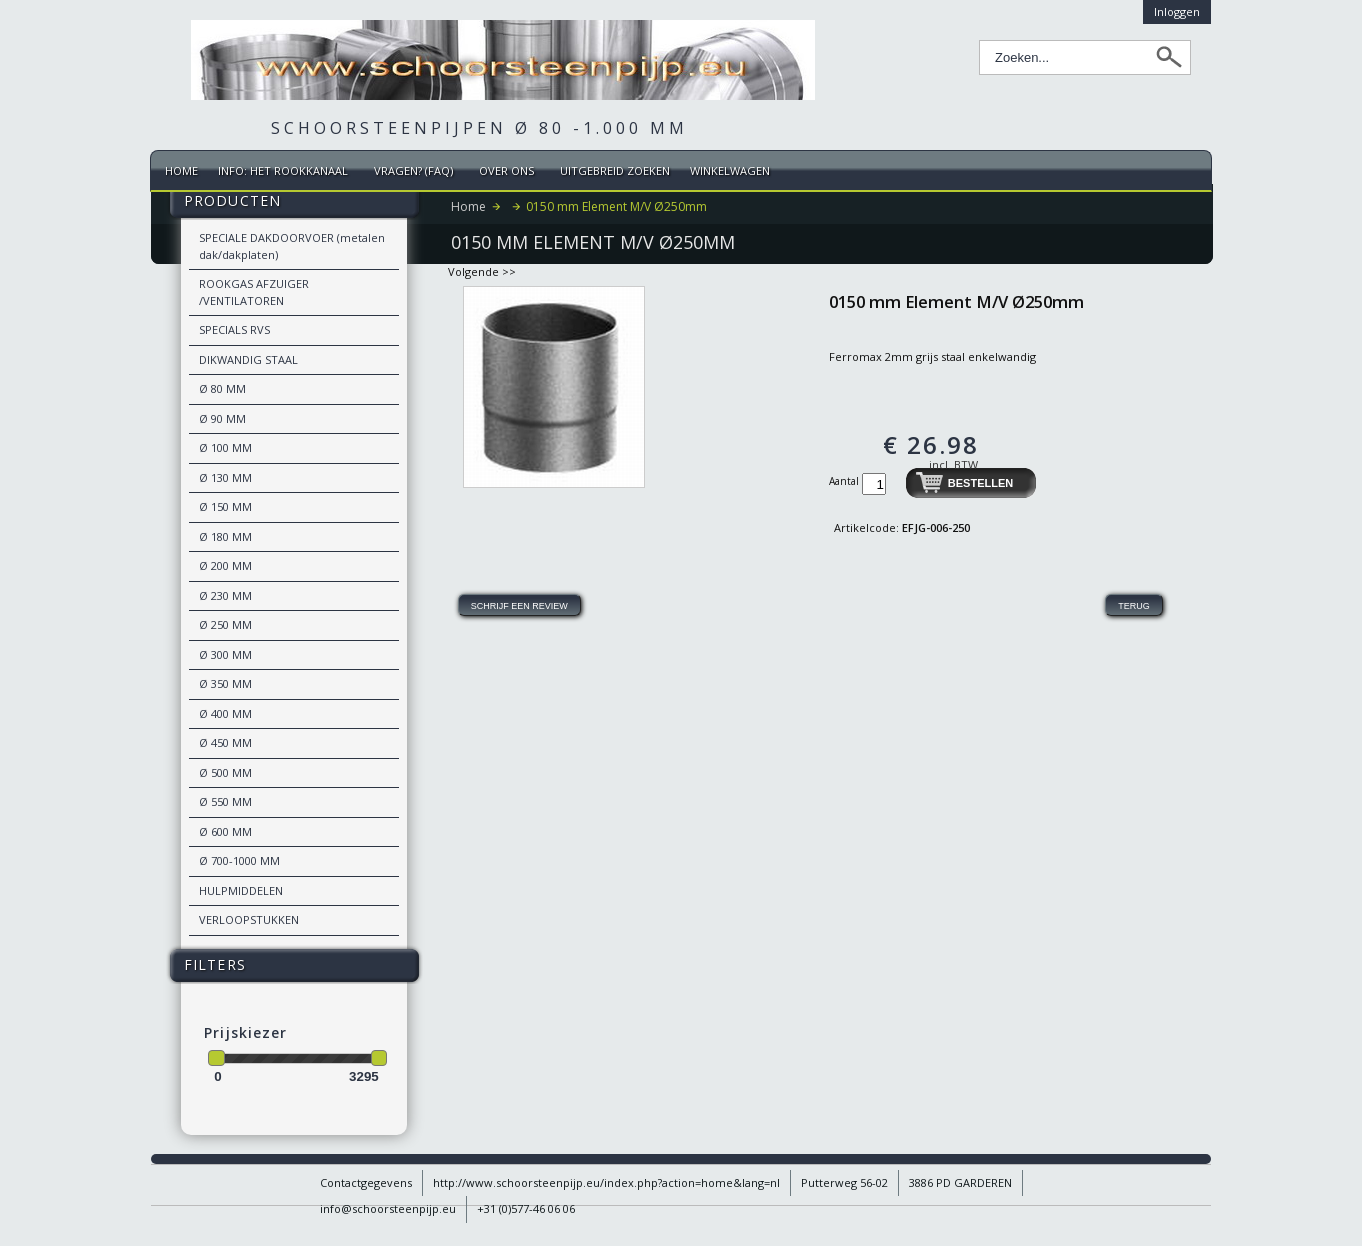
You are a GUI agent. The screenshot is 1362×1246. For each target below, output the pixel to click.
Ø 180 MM (225, 536)
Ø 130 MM (225, 477)
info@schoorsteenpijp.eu (388, 1208)
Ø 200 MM (225, 565)
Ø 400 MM (225, 713)
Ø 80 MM (222, 388)
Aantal (845, 481)
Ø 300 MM (225, 654)
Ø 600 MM (225, 831)
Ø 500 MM (225, 772)
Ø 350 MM (225, 683)
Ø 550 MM (225, 801)
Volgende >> (482, 271)
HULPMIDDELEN (241, 890)
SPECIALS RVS (234, 329)
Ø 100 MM (225, 447)
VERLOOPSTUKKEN (249, 919)
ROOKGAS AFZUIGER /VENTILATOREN (254, 292)
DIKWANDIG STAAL (248, 359)
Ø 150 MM (225, 506)
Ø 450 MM (225, 742)
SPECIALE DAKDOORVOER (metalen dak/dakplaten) (292, 246)
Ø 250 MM (225, 624)
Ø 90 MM (222, 418)
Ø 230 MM (225, 595)
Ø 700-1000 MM (239, 860)
